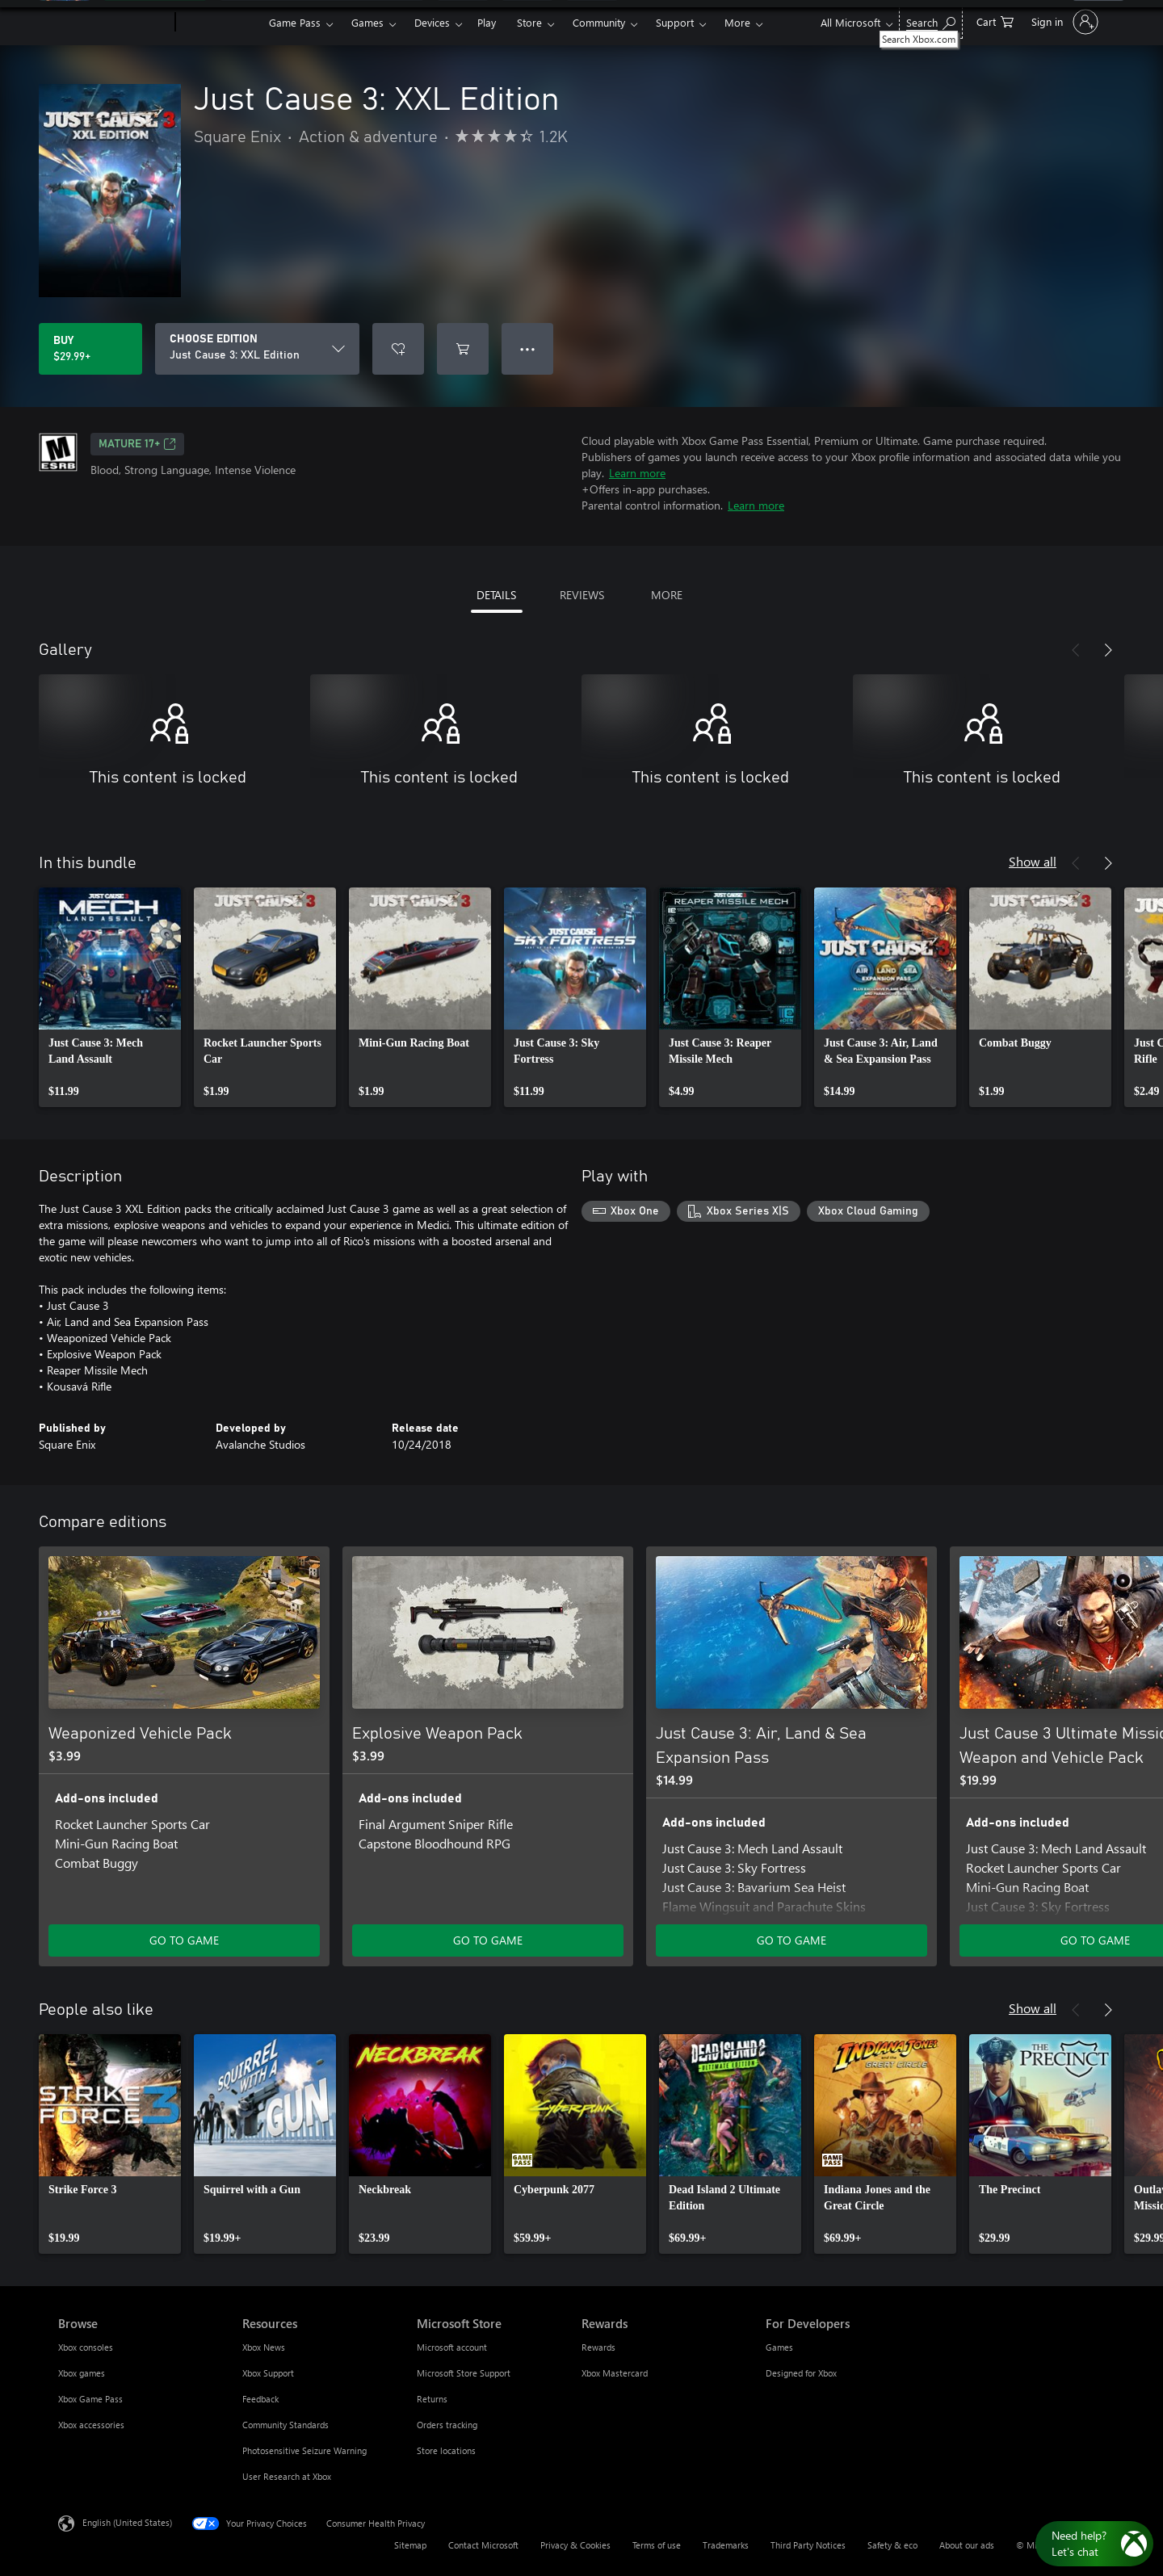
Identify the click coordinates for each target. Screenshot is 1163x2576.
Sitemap (410, 2545)
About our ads (966, 2545)
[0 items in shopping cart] (995, 21)
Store (529, 22)
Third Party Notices (808, 2545)
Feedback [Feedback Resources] (260, 2398)
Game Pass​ (295, 22)
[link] (110, 997)
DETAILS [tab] (496, 594)
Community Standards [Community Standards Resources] (285, 2424)
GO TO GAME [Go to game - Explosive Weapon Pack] (488, 1940)
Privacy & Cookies (575, 2545)
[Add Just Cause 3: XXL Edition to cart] (463, 349)
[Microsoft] (113, 22)
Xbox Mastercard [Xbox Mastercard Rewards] (615, 2373)
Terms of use (656, 2545)
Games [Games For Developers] (779, 2347)
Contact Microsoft (483, 2545)
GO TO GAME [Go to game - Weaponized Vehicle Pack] (184, 1940)
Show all (1032, 861)
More (737, 22)
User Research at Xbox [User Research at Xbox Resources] (286, 2476)
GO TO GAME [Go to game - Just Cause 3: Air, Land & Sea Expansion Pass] (791, 1940)
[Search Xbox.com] (931, 20)
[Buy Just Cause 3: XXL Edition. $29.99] (90, 349)
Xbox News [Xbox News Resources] (263, 2347)
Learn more (637, 472)
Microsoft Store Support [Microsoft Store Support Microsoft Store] (463, 2373)
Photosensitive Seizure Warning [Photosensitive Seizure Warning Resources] (304, 2450)
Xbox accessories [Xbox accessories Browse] (91, 2424)
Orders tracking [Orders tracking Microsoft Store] (447, 2424)
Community (599, 22)
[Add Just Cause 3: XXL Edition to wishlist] (398, 349)
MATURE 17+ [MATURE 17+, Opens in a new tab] (137, 444)
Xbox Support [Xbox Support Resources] (268, 2373)
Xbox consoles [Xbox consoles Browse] (85, 2347)
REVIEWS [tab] (582, 594)
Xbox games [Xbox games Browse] (81, 2373)
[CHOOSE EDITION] (257, 349)
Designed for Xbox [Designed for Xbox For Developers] (801, 2373)
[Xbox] (220, 22)
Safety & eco (892, 2545)
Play (486, 22)
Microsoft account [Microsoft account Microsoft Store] (452, 2347)
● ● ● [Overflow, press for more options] (527, 348)
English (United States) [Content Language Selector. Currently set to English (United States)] (127, 2522)
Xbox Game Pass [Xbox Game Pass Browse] (90, 2398)
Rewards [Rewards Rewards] (598, 2347)
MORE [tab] (666, 594)
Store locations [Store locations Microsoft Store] (446, 2450)
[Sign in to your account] (1063, 21)
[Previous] (1076, 650)
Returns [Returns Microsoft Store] (432, 2398)
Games (367, 22)
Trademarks (726, 2545)
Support (675, 22)
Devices (432, 22)
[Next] (1108, 650)
